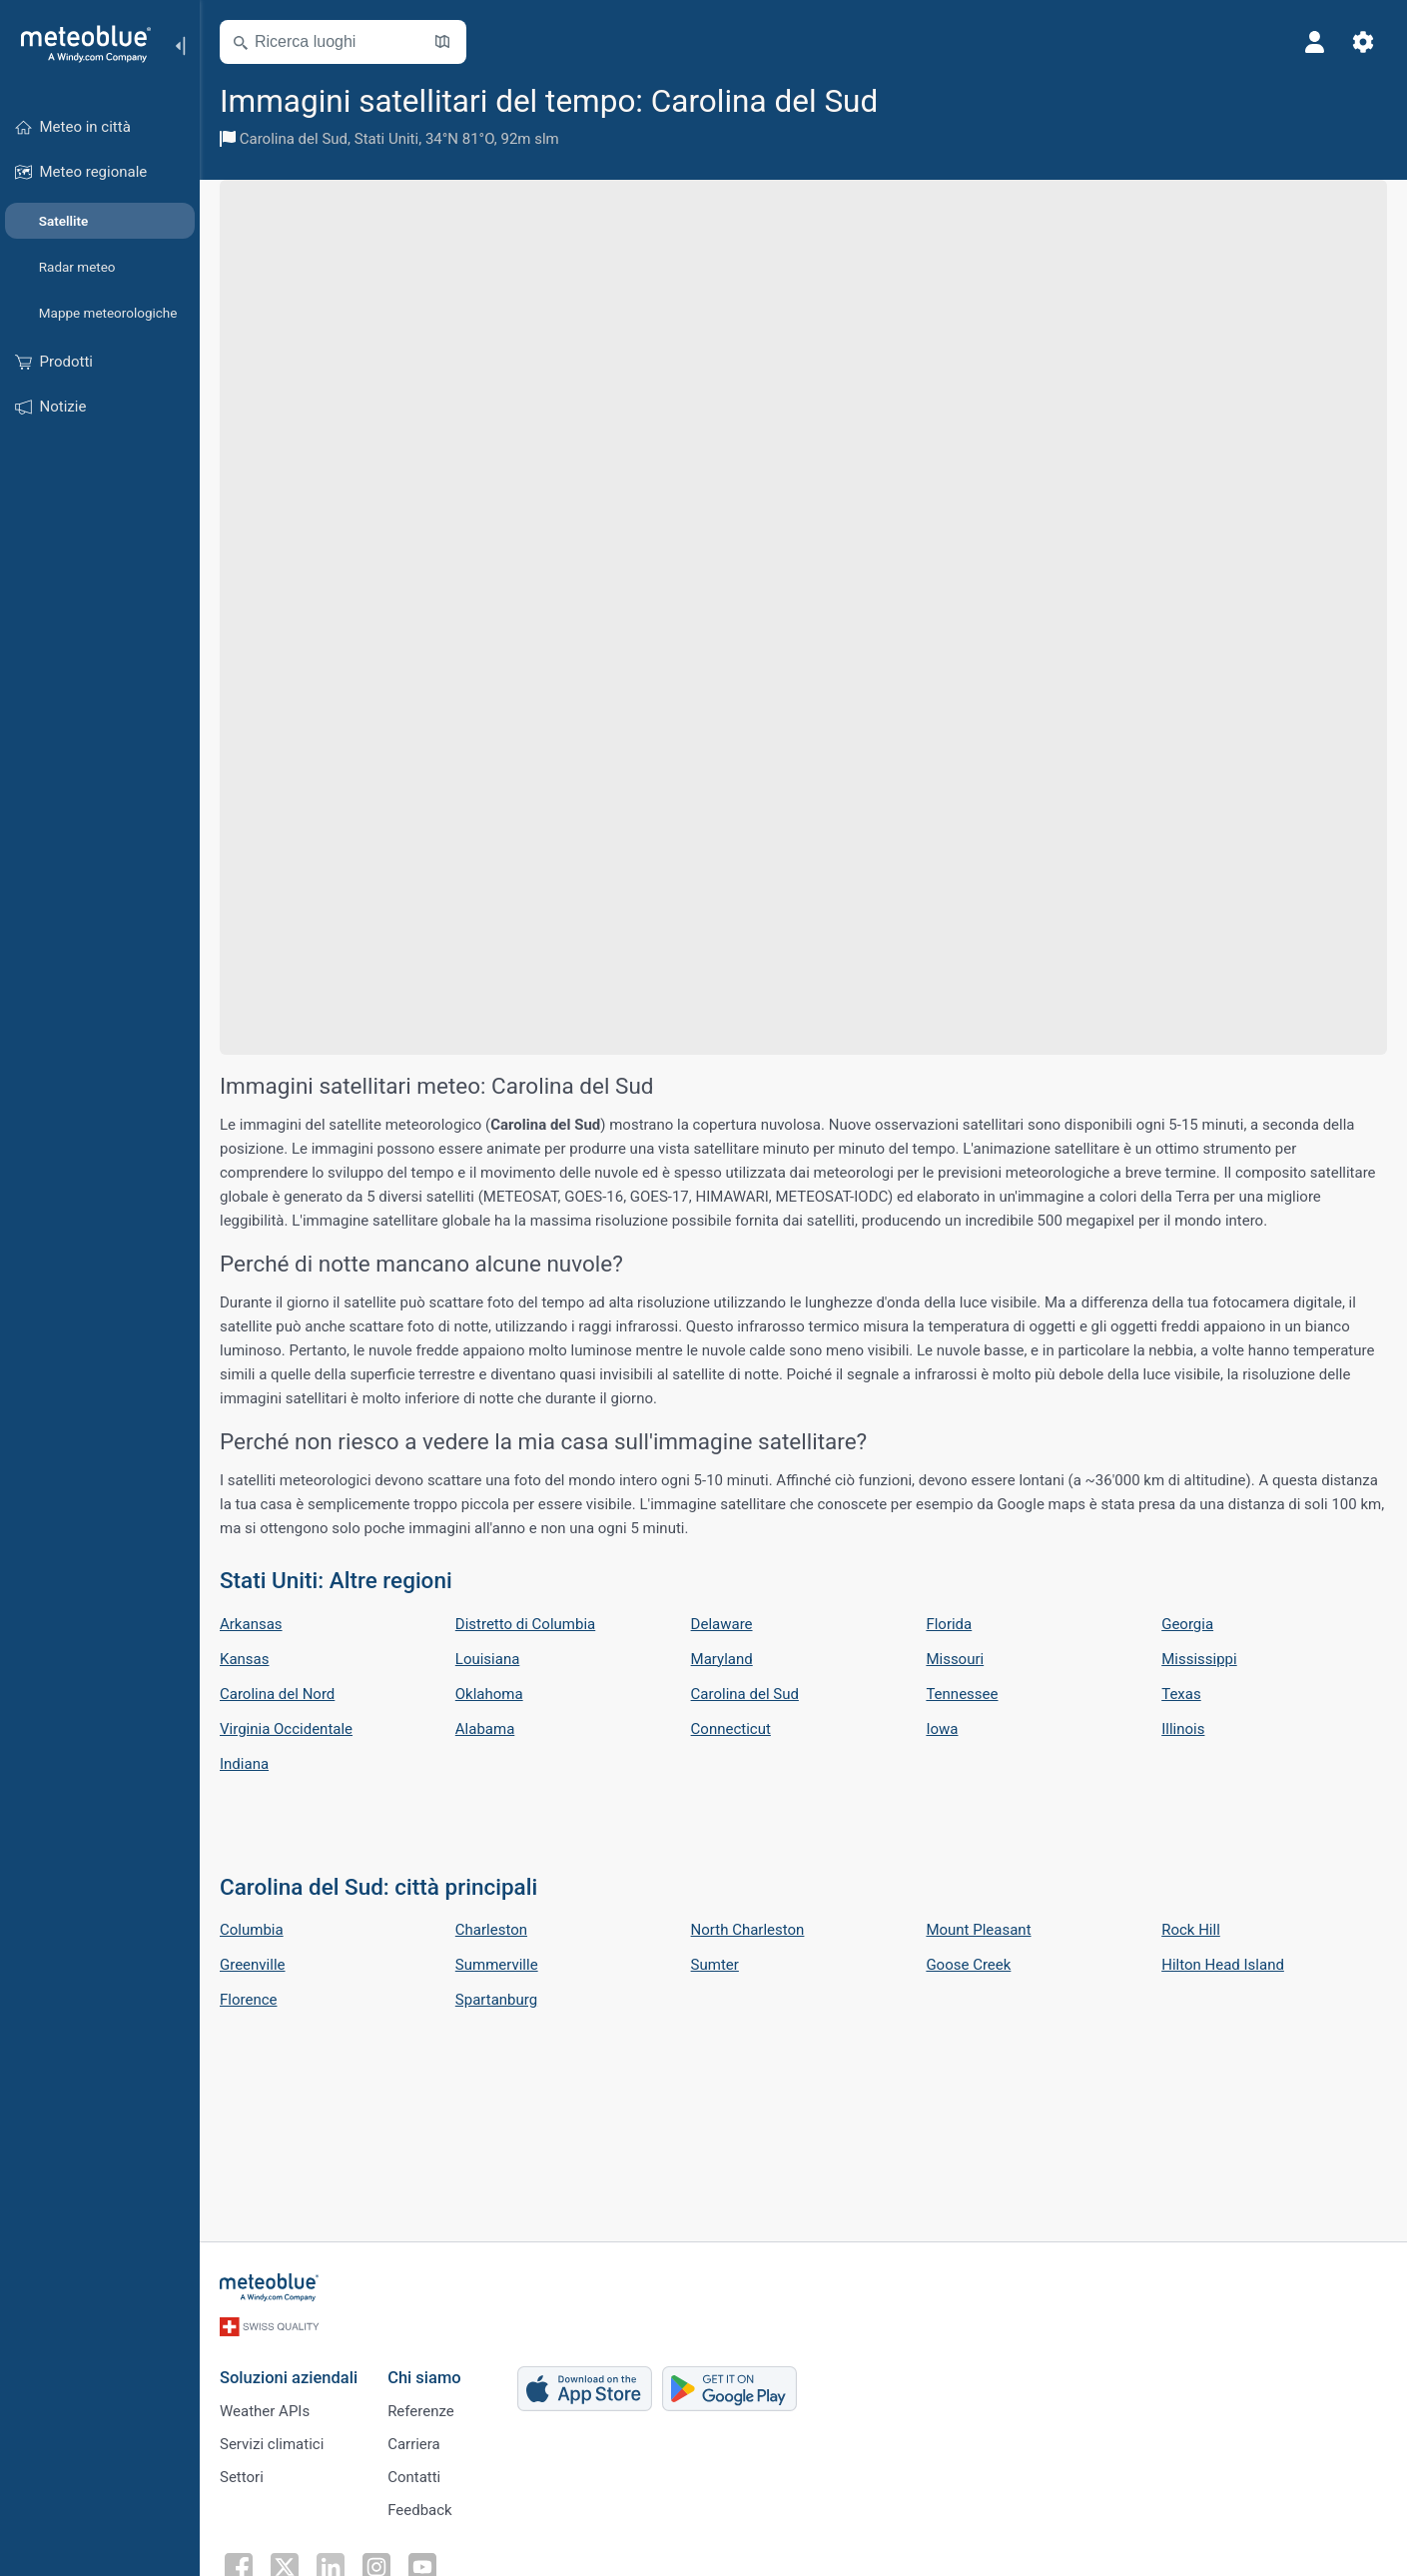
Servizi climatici (272, 2444)
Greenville (253, 1965)
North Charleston (748, 1930)
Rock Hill (1190, 1930)
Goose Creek (968, 1965)
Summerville (496, 1965)
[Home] (79, 44)
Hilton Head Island (1222, 1965)
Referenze (420, 2411)
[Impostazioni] (1363, 42)
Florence (248, 2000)
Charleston (491, 1930)
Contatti (413, 2477)
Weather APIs (265, 2411)
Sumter (715, 1965)
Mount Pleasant (978, 1930)
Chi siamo (424, 2377)
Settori (242, 2477)
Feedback (419, 2510)
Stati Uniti (386, 139)
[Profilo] (1315, 42)
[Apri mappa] (442, 42)
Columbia (252, 1930)
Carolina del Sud (294, 139)
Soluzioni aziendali (288, 2377)
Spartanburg (496, 2000)
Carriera (413, 2444)
